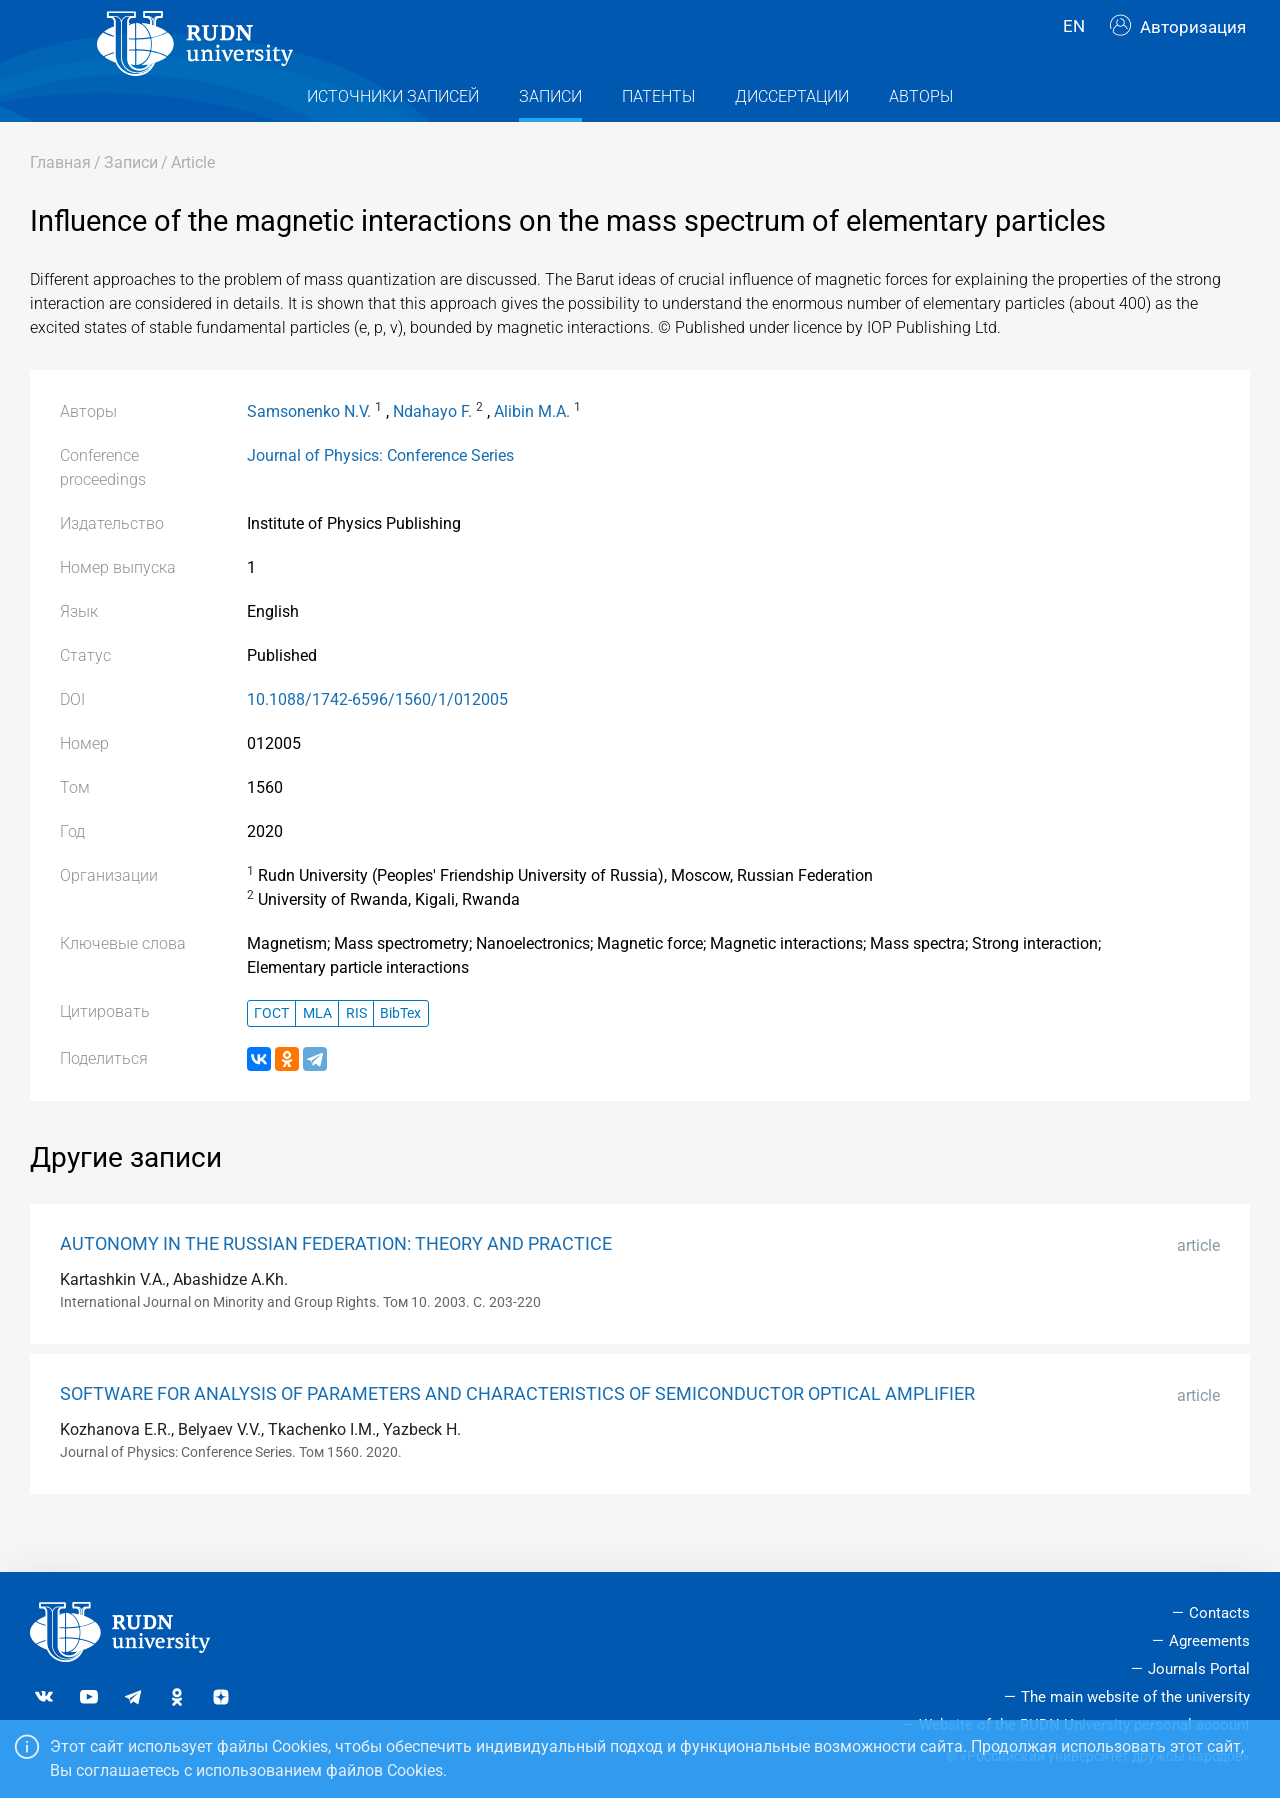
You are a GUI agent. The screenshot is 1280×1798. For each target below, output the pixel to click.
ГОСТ (271, 1051)
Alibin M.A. (532, 450)
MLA (317, 1051)
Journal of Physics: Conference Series (380, 494)
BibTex (400, 1051)
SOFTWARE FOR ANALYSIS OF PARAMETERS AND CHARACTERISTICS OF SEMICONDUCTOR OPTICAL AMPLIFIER (517, 1433)
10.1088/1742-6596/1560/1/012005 (377, 738)
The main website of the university (1135, 1697)
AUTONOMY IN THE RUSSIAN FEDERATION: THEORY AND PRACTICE (336, 1283)
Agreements (1209, 1641)
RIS (356, 1051)
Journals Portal (1199, 1669)
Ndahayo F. (432, 450)
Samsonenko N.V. (309, 450)
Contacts (1219, 1613)
